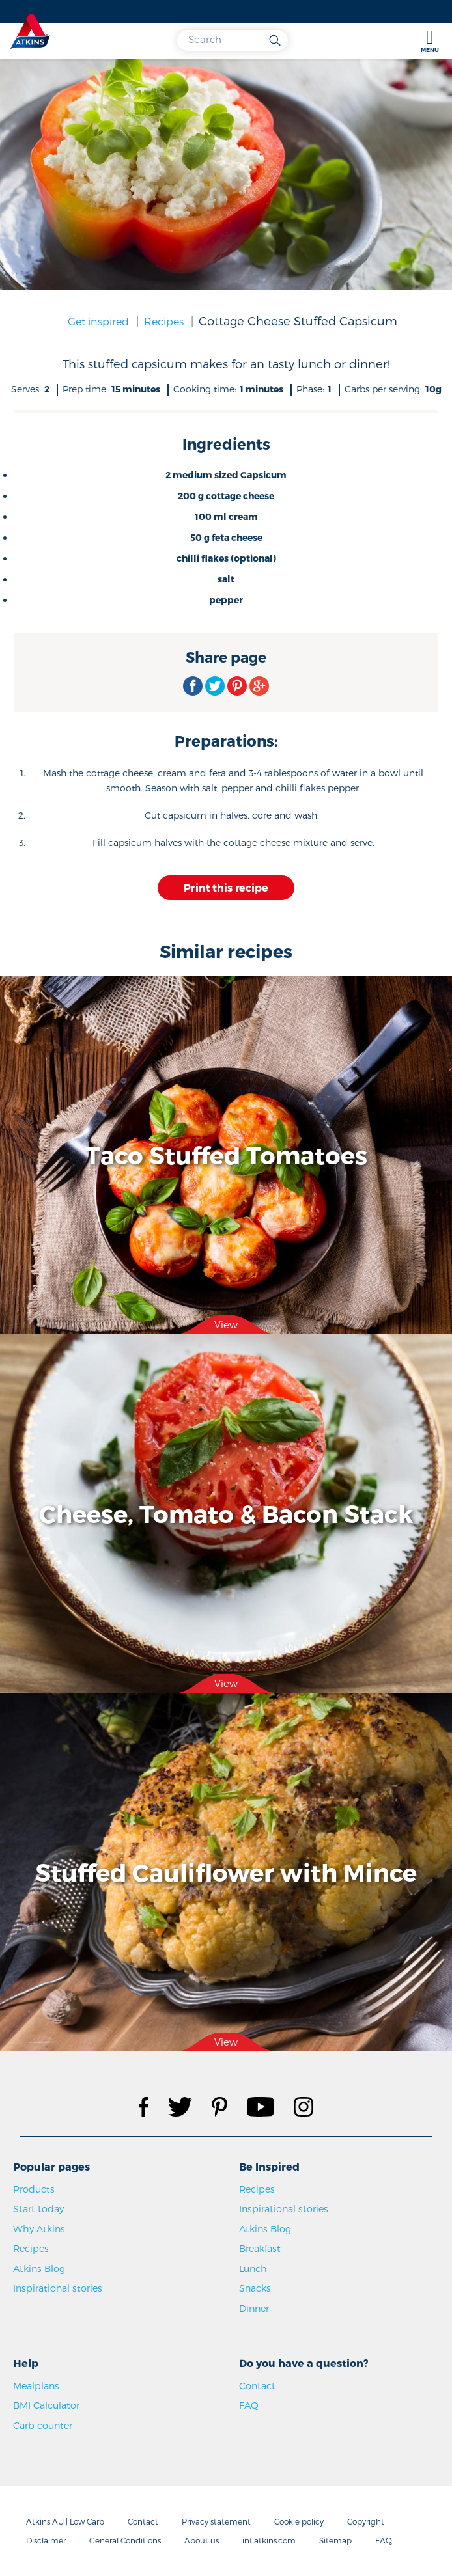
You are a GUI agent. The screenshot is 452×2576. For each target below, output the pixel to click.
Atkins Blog (39, 2268)
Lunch (253, 2268)
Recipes (164, 321)
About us (201, 2540)
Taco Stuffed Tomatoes (226, 1154)
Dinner (254, 2308)
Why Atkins (39, 2228)
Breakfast (260, 2248)
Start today (38, 2208)
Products (34, 2189)
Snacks (255, 2288)
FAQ (249, 2405)
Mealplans (36, 2385)
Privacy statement (216, 2521)
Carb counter (42, 2425)
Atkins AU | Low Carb (65, 2521)
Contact (257, 2385)
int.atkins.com (269, 2540)
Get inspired (98, 321)
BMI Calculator (46, 2405)
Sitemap (335, 2540)
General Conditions (125, 2540)
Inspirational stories (57, 2288)
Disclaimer (46, 2540)
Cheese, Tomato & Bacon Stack (226, 1513)
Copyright (365, 2521)
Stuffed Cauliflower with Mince (226, 1871)
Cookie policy (299, 2521)
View (226, 1324)
